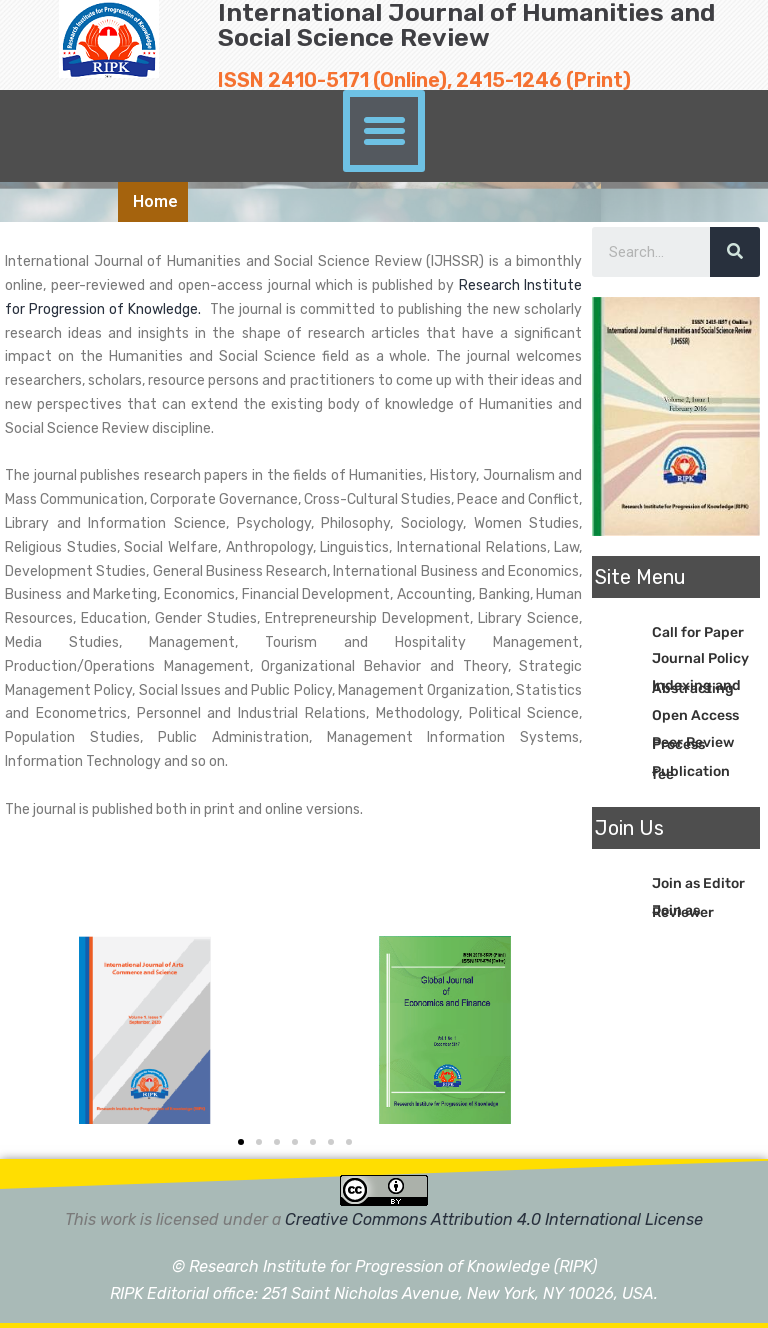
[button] (384, 131)
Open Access (695, 715)
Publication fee (691, 773)
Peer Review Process (693, 744)
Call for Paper (698, 632)
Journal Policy (700, 658)
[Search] (735, 252)
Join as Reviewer (683, 912)
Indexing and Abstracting (696, 687)
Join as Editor (698, 883)
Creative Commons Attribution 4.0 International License (494, 1219)
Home (155, 201)
